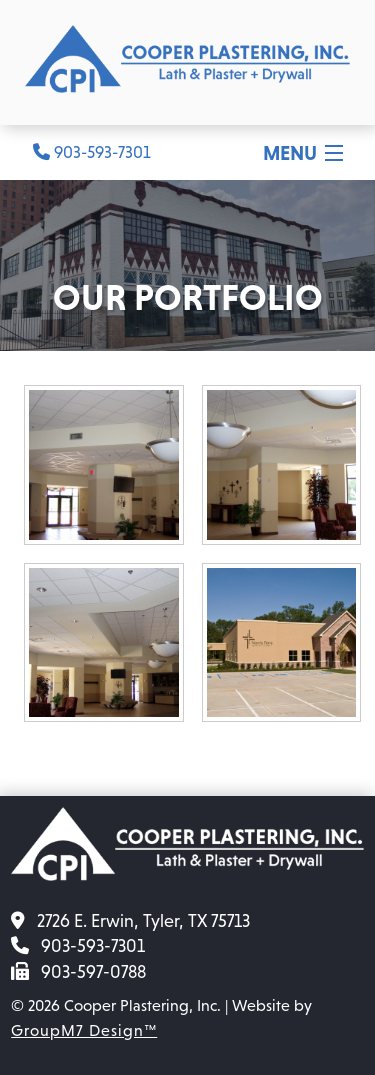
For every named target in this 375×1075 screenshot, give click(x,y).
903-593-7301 (92, 152)
